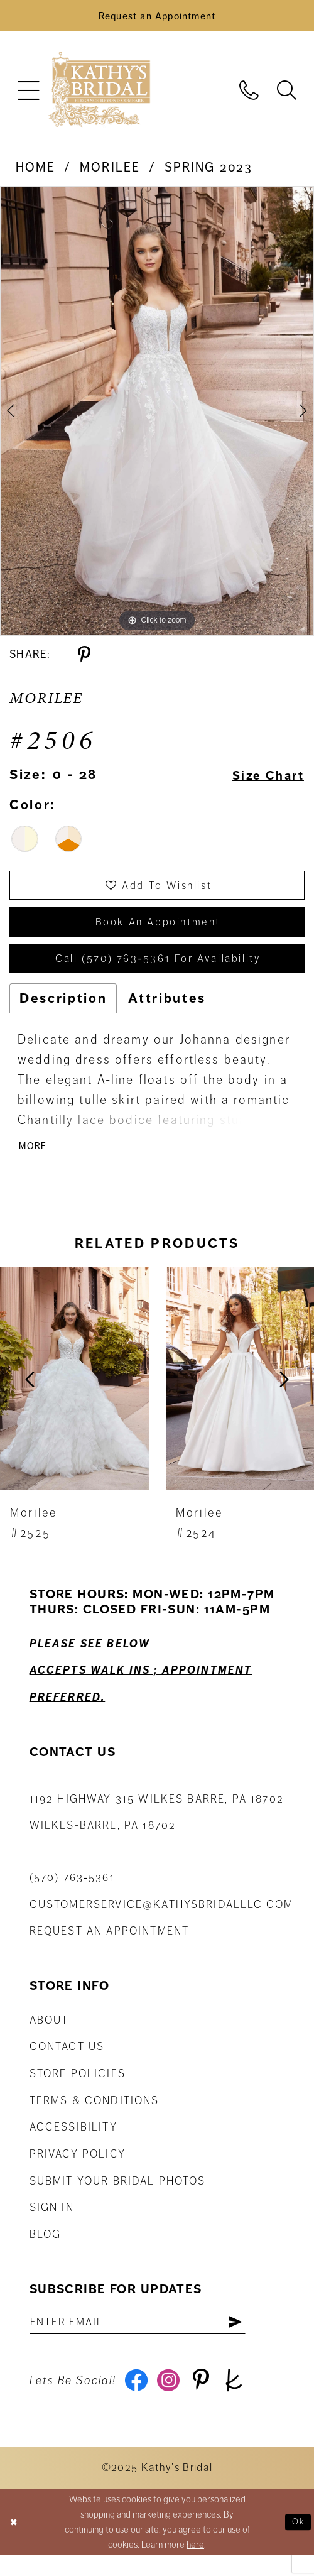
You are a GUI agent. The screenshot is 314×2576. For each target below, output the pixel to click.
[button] (28, 93)
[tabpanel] (157, 414)
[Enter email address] (149, 2339)
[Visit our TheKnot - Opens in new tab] (243, 2401)
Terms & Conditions (95, 2117)
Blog (46, 2250)
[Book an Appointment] (157, 17)
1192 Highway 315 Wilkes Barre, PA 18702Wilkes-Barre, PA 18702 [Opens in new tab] (157, 1828)
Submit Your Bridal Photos (118, 2197)
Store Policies (78, 2090)
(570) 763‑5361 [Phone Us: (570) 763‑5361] (72, 1894)
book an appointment (158, 931)
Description (63, 1012)
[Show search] (286, 93)
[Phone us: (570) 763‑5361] (249, 93)
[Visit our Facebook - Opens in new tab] (137, 2401)
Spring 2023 (209, 171)
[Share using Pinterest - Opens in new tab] (84, 658)
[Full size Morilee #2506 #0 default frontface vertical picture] (157, 414)
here (195, 2565)
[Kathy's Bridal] (99, 93)
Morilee (110, 171)
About (49, 2036)
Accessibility (73, 2143)
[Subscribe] (257, 2339)
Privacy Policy (78, 2170)
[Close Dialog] (15, 2543)
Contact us (67, 2063)
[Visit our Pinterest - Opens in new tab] (208, 2401)
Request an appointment (110, 1947)
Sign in (52, 2223)
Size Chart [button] (264, 779)
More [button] (34, 1162)
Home (36, 171)
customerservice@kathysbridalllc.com (162, 1921)
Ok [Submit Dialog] (297, 2542)
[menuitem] (28, 93)
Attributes (167, 1012)
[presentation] (74, 1395)
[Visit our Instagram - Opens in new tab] (173, 2401)
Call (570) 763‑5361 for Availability (158, 971)
